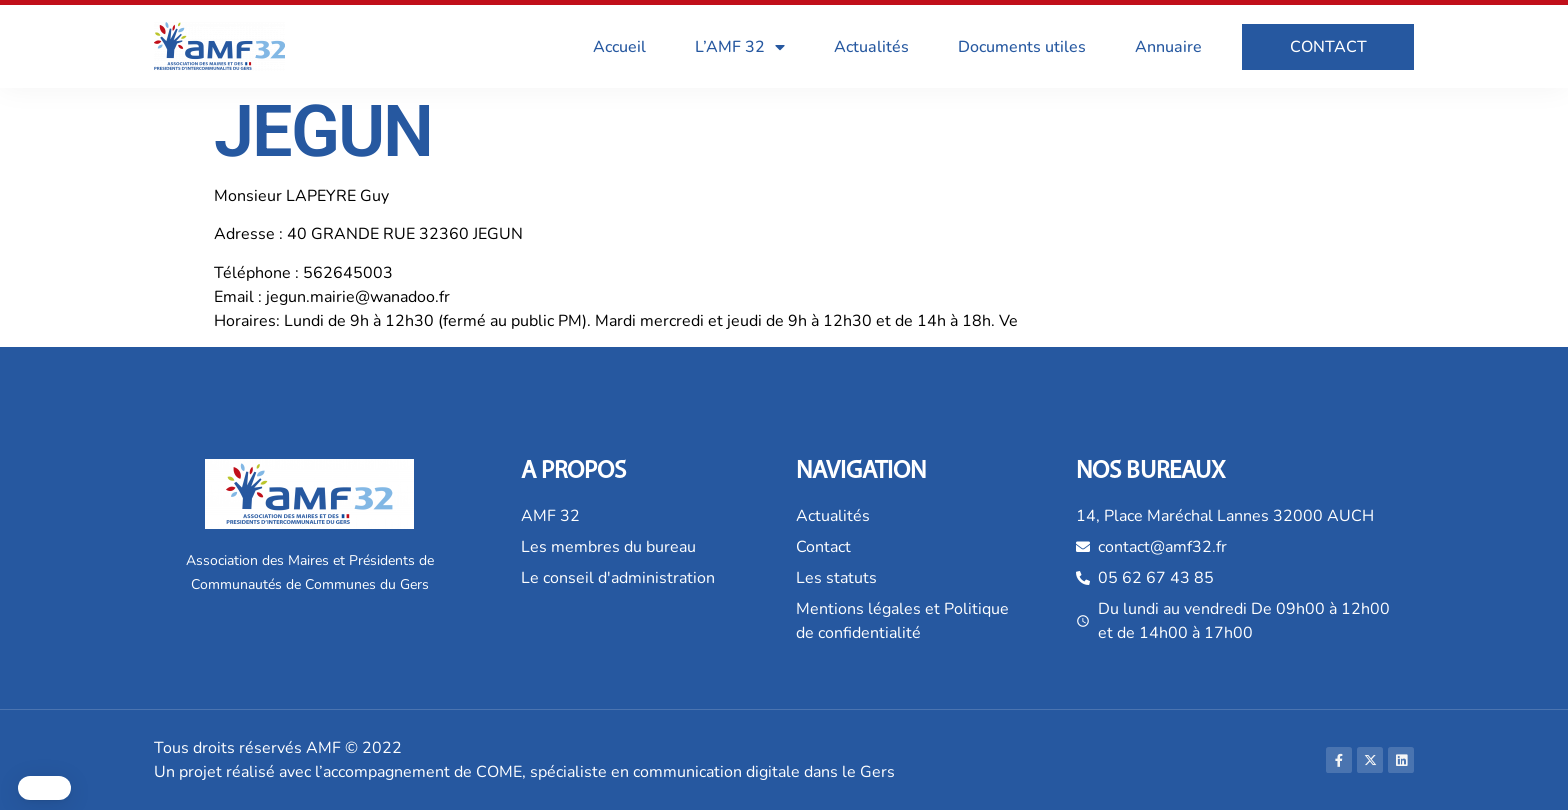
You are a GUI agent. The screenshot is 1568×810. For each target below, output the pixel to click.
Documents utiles (1022, 47)
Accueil (619, 47)
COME (499, 772)
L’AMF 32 (740, 47)
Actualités (871, 47)
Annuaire (1168, 47)
